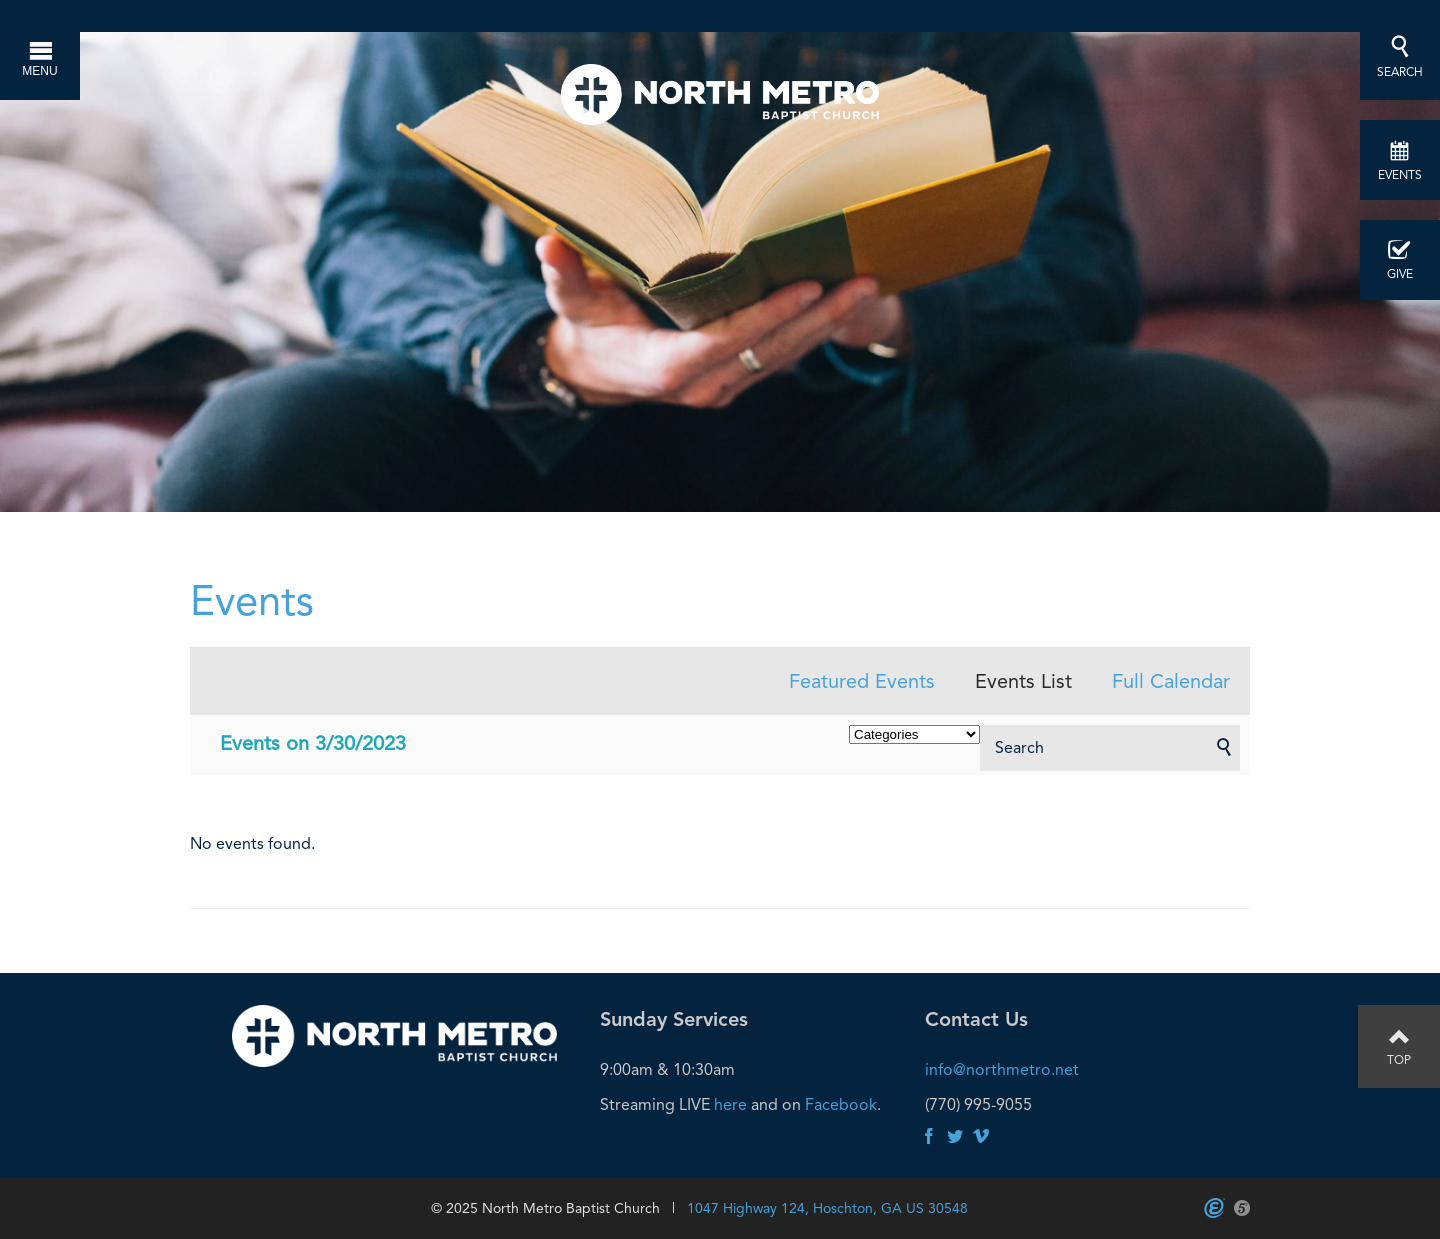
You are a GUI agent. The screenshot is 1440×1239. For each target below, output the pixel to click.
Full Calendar (1171, 681)
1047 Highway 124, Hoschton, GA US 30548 (827, 1208)
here (730, 1104)
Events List (1023, 681)
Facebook (841, 1104)
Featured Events (862, 681)
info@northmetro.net (1002, 1069)
